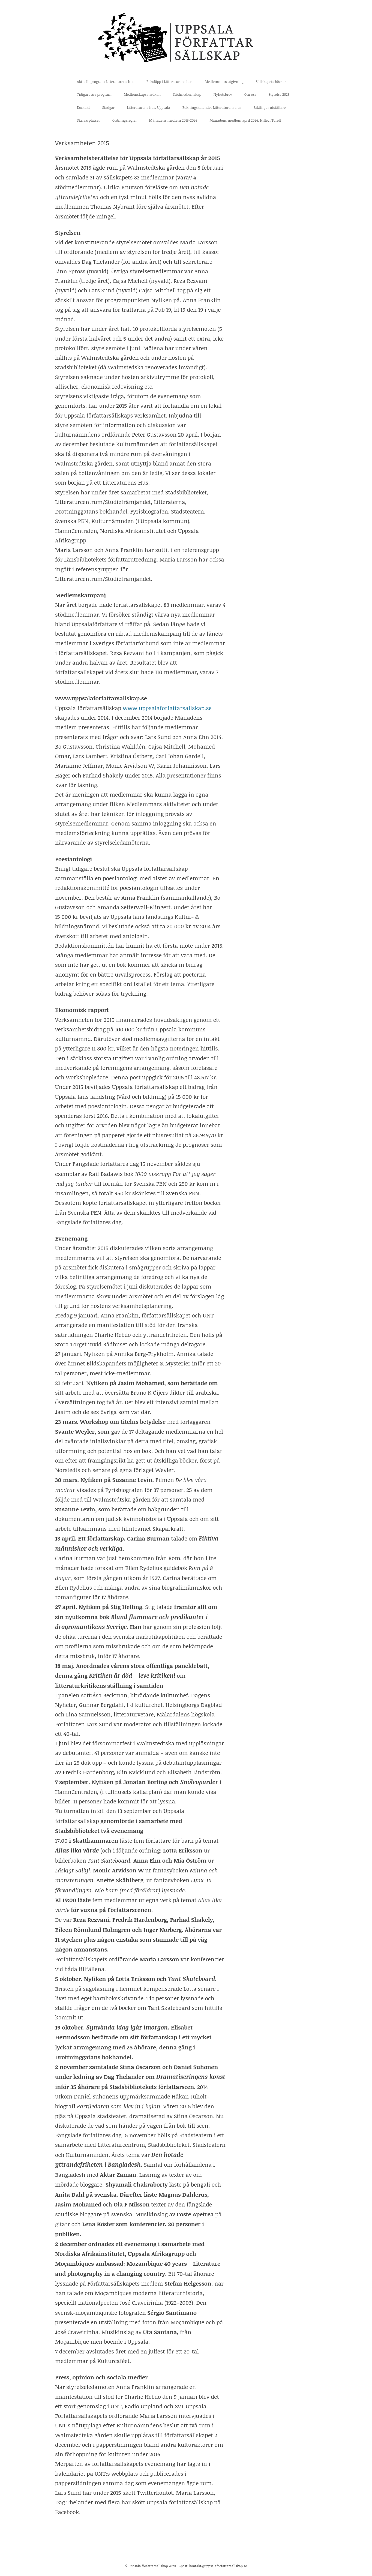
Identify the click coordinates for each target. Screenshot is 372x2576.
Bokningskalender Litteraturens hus (211, 107)
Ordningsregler (124, 120)
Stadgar (108, 107)
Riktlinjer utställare (270, 107)
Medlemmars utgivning (224, 81)
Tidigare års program (94, 94)
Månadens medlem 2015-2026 (173, 120)
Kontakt (83, 107)
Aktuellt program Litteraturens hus (105, 81)
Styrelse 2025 (279, 94)
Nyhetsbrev (223, 94)
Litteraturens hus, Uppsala (148, 107)
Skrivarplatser (88, 120)
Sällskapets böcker (271, 81)
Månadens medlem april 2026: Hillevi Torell (245, 120)
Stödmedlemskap (187, 94)
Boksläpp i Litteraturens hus (169, 81)
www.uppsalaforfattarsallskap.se (167, 708)
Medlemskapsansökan (142, 94)
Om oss (250, 94)
